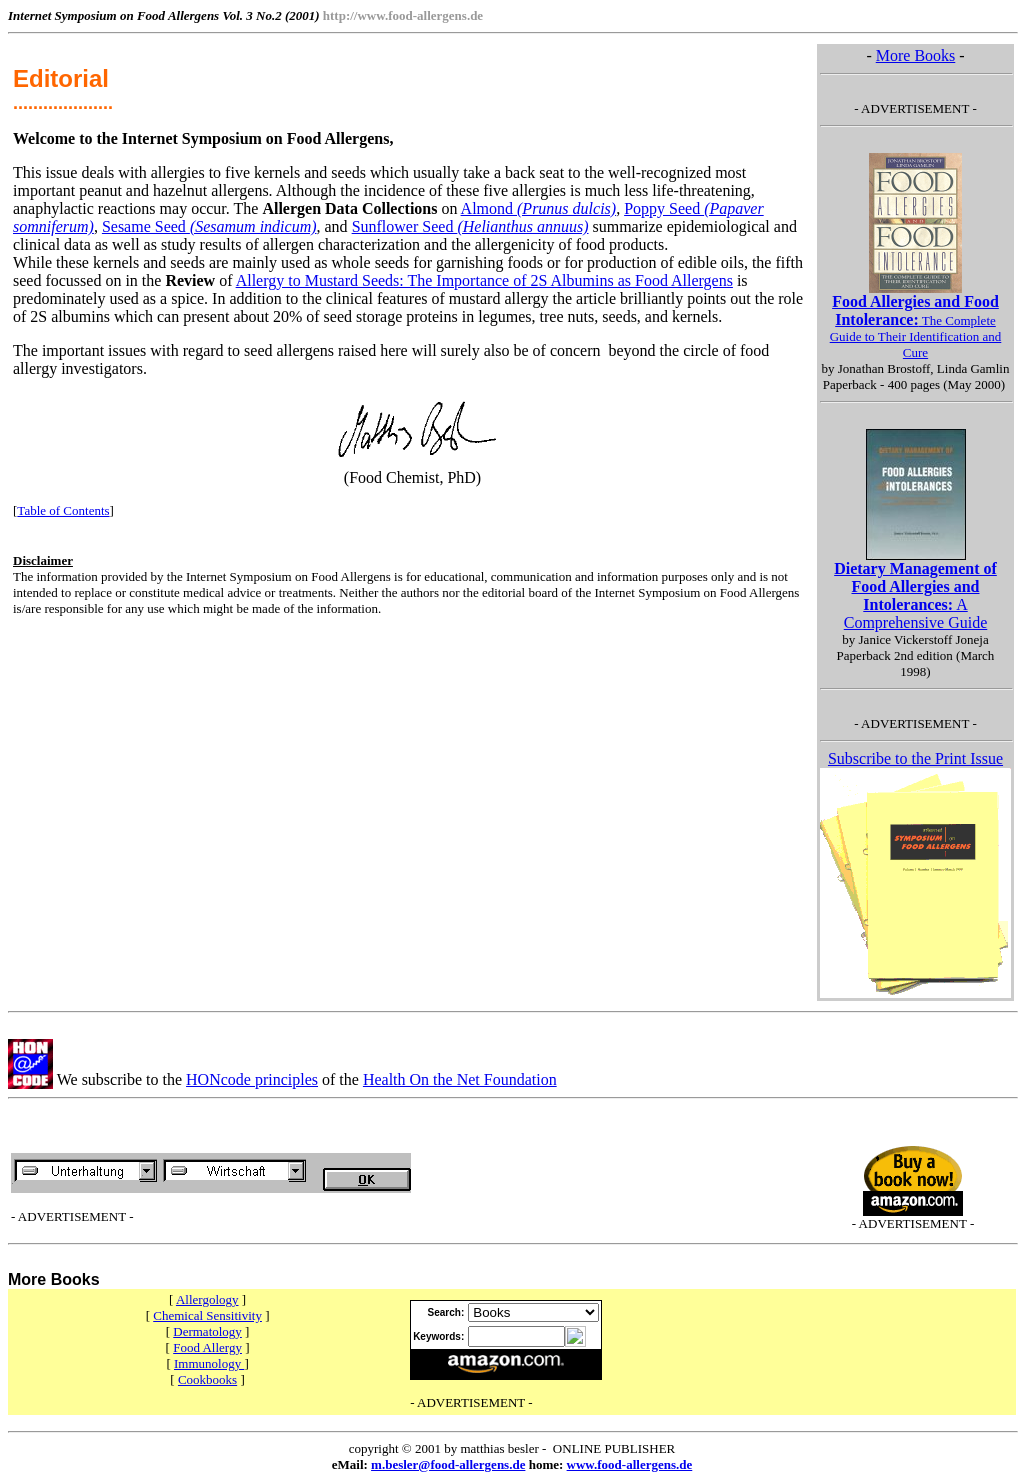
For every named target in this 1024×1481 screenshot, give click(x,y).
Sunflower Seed (470, 226)
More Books (916, 55)
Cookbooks (207, 1379)
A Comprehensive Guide (915, 595)
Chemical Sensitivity (207, 1315)
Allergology (207, 1299)
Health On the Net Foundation (460, 1079)
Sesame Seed (209, 226)
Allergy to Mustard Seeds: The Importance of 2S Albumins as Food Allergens (484, 280)
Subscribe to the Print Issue (915, 758)
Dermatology (207, 1331)
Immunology (209, 1363)
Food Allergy (207, 1347)
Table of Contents (63, 510)
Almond (539, 208)
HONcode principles (252, 1079)
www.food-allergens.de (630, 1464)
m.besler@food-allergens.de (448, 1464)
